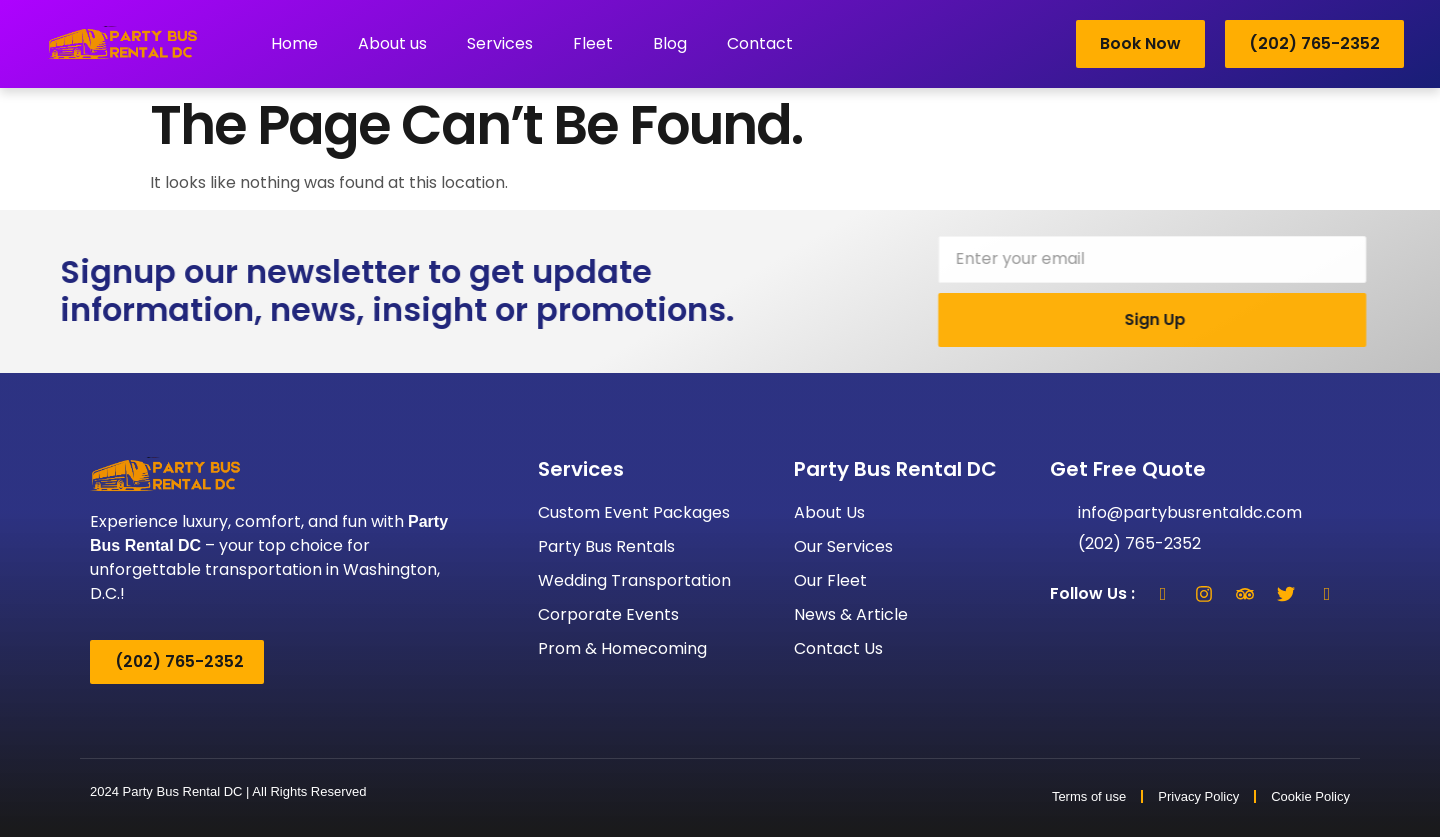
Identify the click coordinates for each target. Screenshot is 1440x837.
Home (294, 43)
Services (500, 43)
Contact (760, 43)
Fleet (593, 43)
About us (392, 43)
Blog (670, 43)
